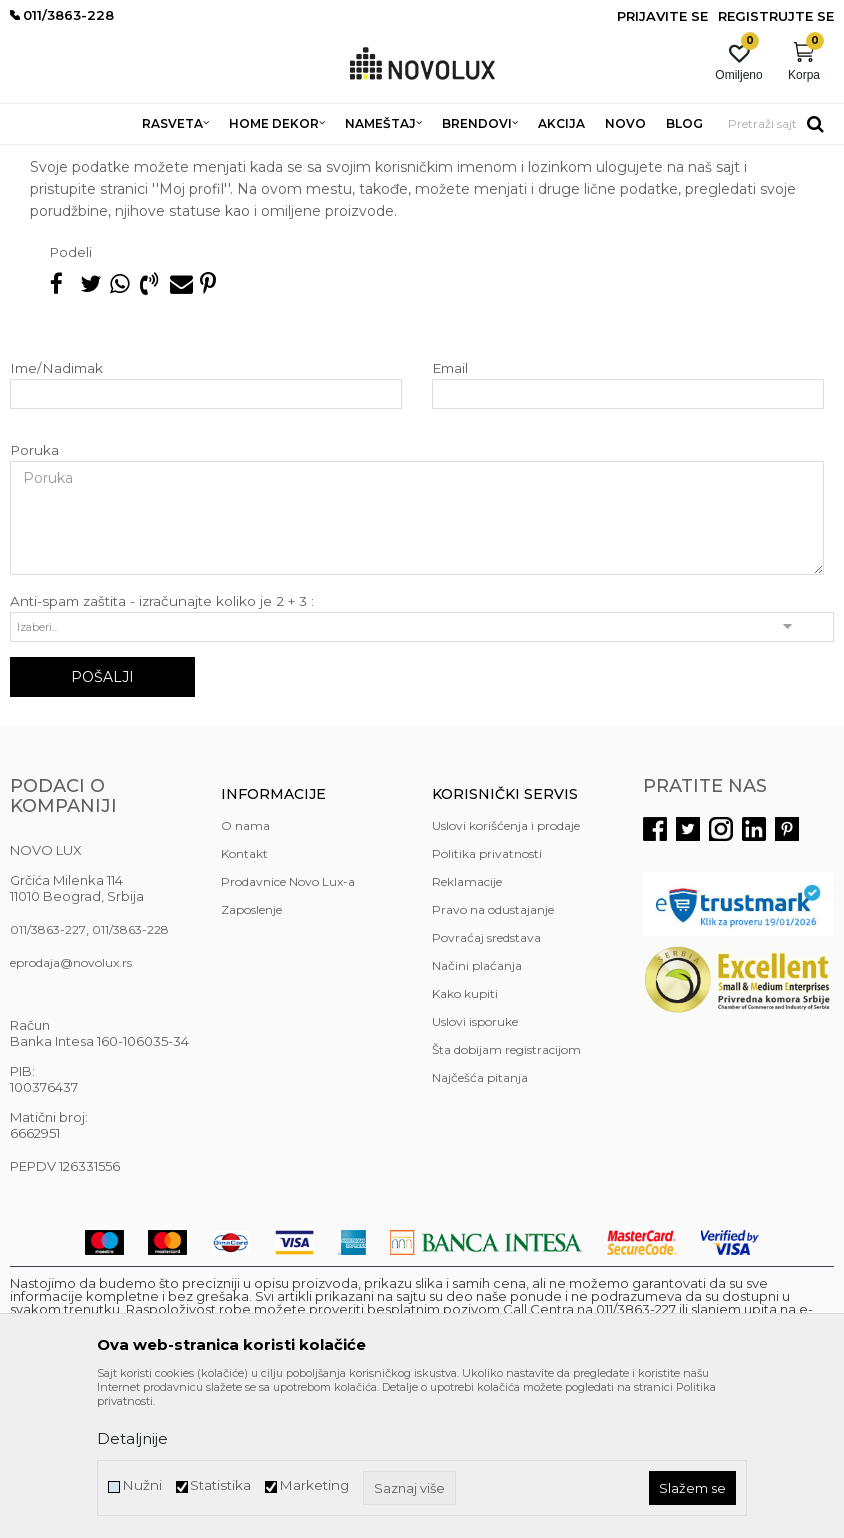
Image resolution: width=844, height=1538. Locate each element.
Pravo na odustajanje (493, 1054)
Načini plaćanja (477, 1110)
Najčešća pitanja (138, 157)
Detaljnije (132, 1438)
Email (450, 513)
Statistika (220, 1485)
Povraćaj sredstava (486, 1082)
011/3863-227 (48, 1074)
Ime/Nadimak (56, 513)
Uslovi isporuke (475, 1166)
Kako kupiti (465, 1138)
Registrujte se (776, 16)
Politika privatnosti (487, 998)
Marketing (314, 1485)
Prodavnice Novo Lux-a (288, 1026)
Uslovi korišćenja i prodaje (506, 970)
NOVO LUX (43, 157)
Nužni (142, 1485)
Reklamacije (467, 1026)
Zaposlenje (251, 1054)
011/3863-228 (130, 1074)
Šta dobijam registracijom (506, 1194)
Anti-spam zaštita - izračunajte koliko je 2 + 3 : (162, 746)
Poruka (34, 595)
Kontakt (244, 998)
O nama (245, 970)
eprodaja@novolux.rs (71, 1107)
